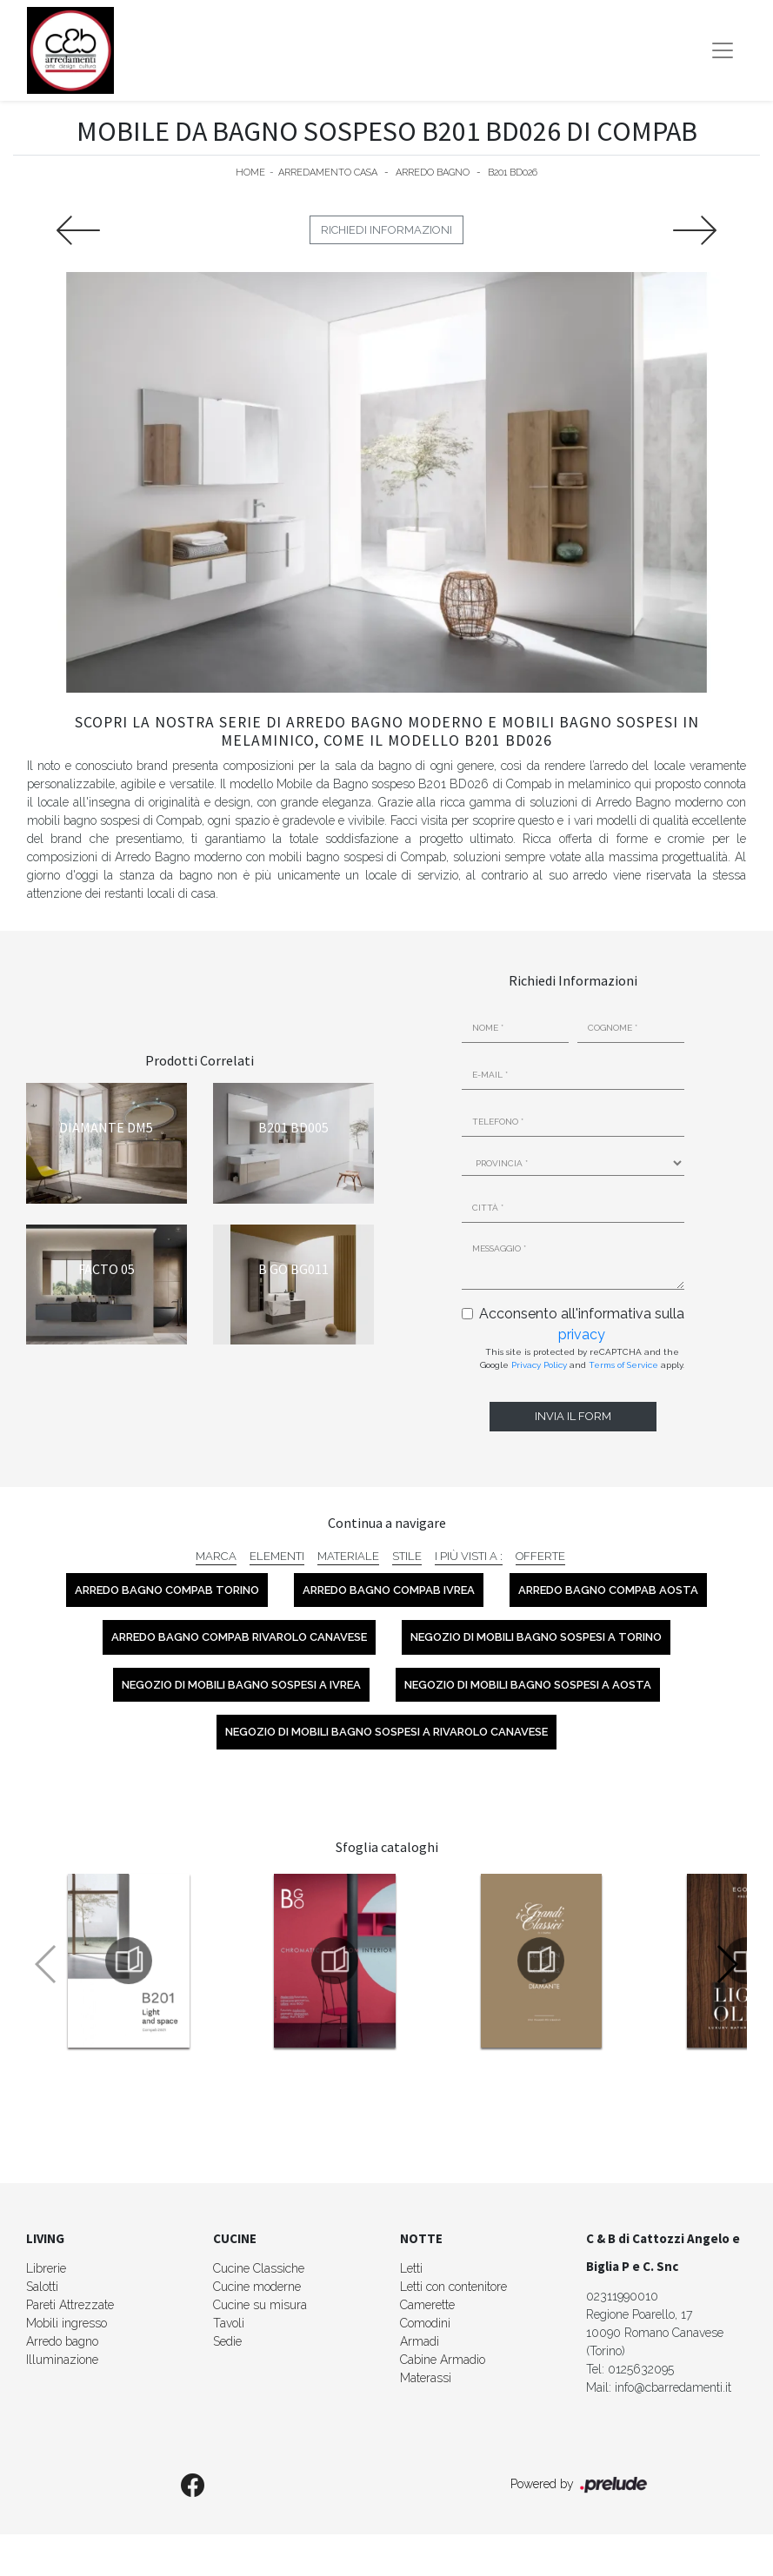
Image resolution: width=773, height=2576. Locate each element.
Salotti (42, 2287)
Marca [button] (216, 1556)
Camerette (427, 2305)
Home (250, 172)
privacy (581, 1334)
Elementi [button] (277, 1556)
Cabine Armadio (442, 2360)
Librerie (46, 2268)
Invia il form (573, 1416)
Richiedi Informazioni (386, 229)
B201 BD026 (512, 172)
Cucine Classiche (258, 2268)
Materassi (425, 2378)
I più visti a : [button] (469, 1556)
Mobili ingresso (66, 2323)
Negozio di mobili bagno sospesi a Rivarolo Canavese (386, 1731)
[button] (726, 1964)
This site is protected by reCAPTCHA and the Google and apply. (582, 1358)
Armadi (419, 2341)
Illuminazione (62, 2360)
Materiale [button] (348, 1556)
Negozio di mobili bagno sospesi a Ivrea (241, 1684)
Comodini (425, 2323)
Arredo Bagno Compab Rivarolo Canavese (239, 1636)
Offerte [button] (540, 1556)
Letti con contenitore (453, 2287)
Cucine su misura (260, 2305)
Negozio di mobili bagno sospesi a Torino (536, 1636)
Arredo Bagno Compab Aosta (608, 1590)
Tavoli (228, 2323)
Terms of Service (623, 1365)
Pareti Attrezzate (70, 2305)
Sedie (227, 2341)
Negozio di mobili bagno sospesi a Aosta (527, 1684)
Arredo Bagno (433, 172)
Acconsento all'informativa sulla (581, 1324)
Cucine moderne (257, 2287)
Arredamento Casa (327, 172)
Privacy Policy (539, 1365)
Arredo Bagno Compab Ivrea (389, 1590)
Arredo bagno (62, 2341)
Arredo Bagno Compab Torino (167, 1590)
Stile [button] (407, 1556)
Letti (411, 2268)
